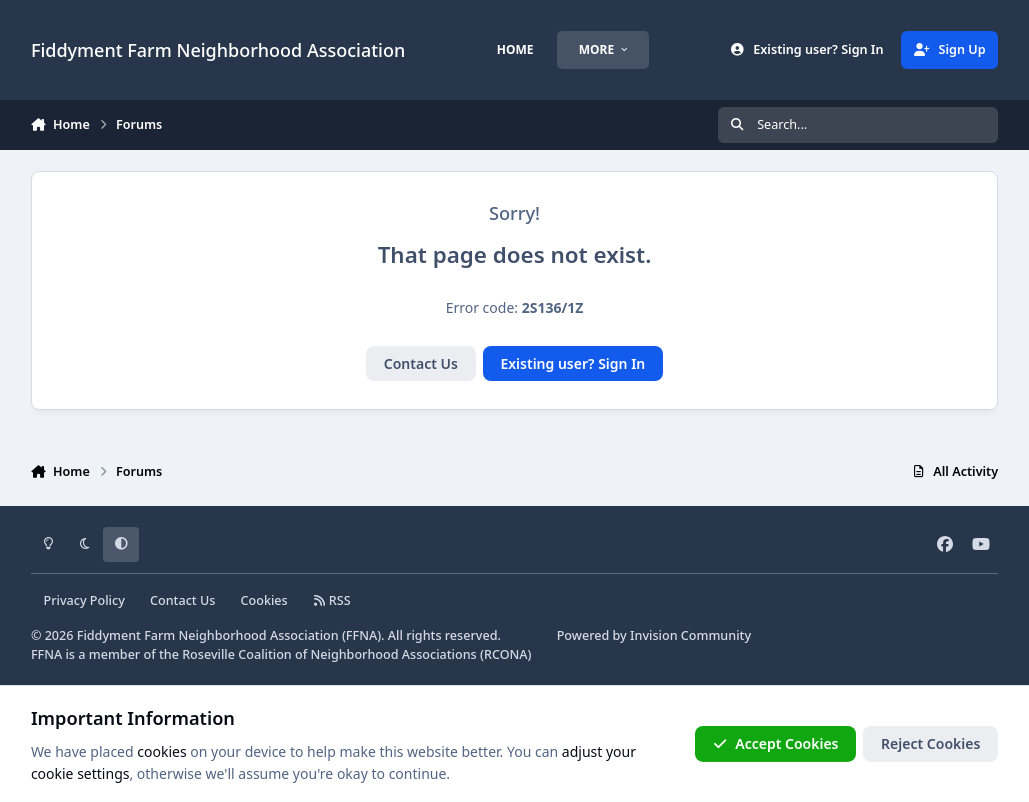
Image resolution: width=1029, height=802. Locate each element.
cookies (161, 751)
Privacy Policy (83, 600)
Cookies (264, 600)
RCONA (506, 654)
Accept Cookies (776, 743)
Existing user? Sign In (572, 363)
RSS (332, 600)
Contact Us (421, 363)
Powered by (654, 635)
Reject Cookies (930, 743)
